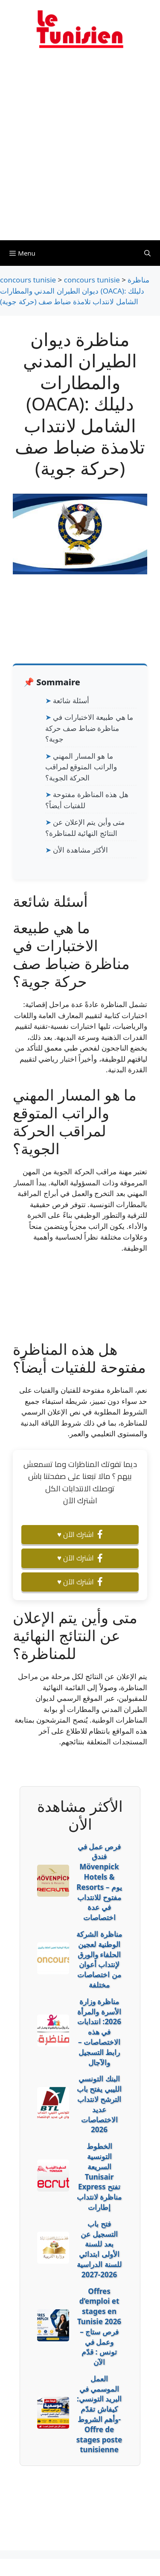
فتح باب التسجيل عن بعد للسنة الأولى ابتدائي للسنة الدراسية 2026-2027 (99, 2249)
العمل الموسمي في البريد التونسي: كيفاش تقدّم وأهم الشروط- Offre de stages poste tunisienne (99, 2414)
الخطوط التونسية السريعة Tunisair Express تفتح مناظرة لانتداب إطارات (99, 2176)
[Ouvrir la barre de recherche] (147, 253)
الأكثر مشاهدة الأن (80, 850)
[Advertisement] (80, 150)
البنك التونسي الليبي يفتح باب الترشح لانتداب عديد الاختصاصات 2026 (99, 2104)
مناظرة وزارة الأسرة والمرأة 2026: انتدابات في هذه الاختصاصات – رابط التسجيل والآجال (99, 2032)
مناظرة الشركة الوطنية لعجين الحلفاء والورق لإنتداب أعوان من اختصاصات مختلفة (99, 1959)
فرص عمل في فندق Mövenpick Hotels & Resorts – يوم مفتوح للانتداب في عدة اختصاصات (99, 1882)
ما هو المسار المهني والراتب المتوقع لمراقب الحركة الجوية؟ (81, 767)
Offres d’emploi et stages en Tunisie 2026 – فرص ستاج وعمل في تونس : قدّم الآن (99, 2326)
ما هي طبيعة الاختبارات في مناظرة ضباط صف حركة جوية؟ (89, 728)
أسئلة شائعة (71, 700)
